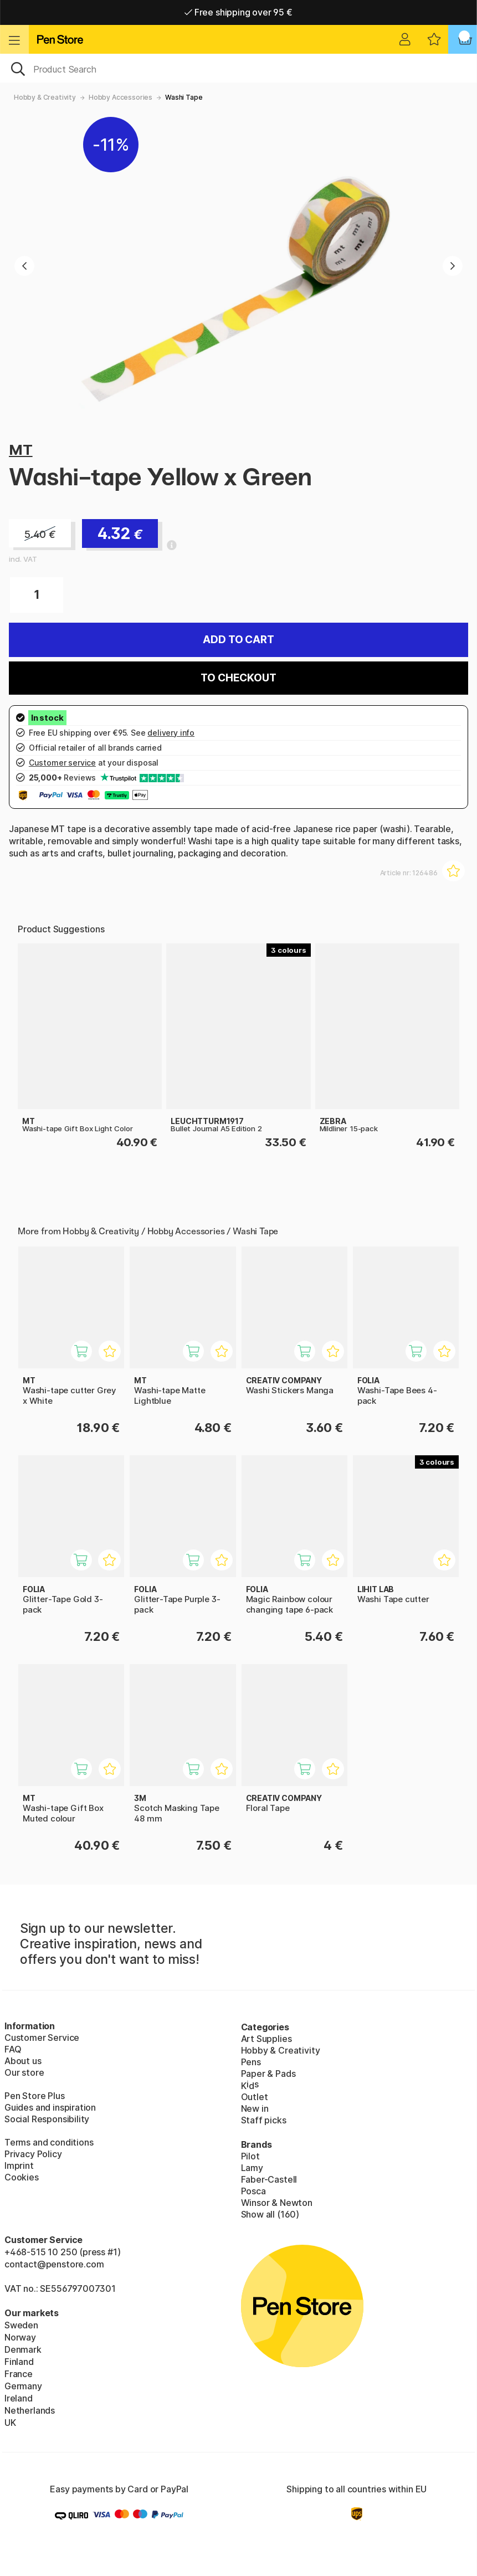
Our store (24, 2072)
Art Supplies (266, 2038)
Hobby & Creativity (45, 97)
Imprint (19, 2165)
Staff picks (263, 2120)
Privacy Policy (33, 2153)
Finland (19, 2361)
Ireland (18, 2398)
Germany (23, 2386)
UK (10, 2422)
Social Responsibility (46, 2119)
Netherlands (29, 2410)
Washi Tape (183, 97)
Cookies (21, 2177)
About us (23, 2060)
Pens (251, 2061)
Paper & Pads (268, 2073)
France (18, 2373)
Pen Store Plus (34, 2095)
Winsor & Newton (276, 2202)
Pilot (250, 2156)
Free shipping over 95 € (238, 12)
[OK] (238, 68)
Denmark (23, 2349)
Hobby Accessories (120, 97)
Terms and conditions (48, 2142)
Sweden (21, 2325)
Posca (253, 2191)
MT (21, 449)
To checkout (238, 677)
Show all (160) (270, 2214)
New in (255, 2108)
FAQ (12, 2049)
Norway (20, 2337)
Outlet (254, 2096)
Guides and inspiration (50, 2107)
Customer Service (41, 2037)
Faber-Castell (269, 2179)
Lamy (252, 2167)
